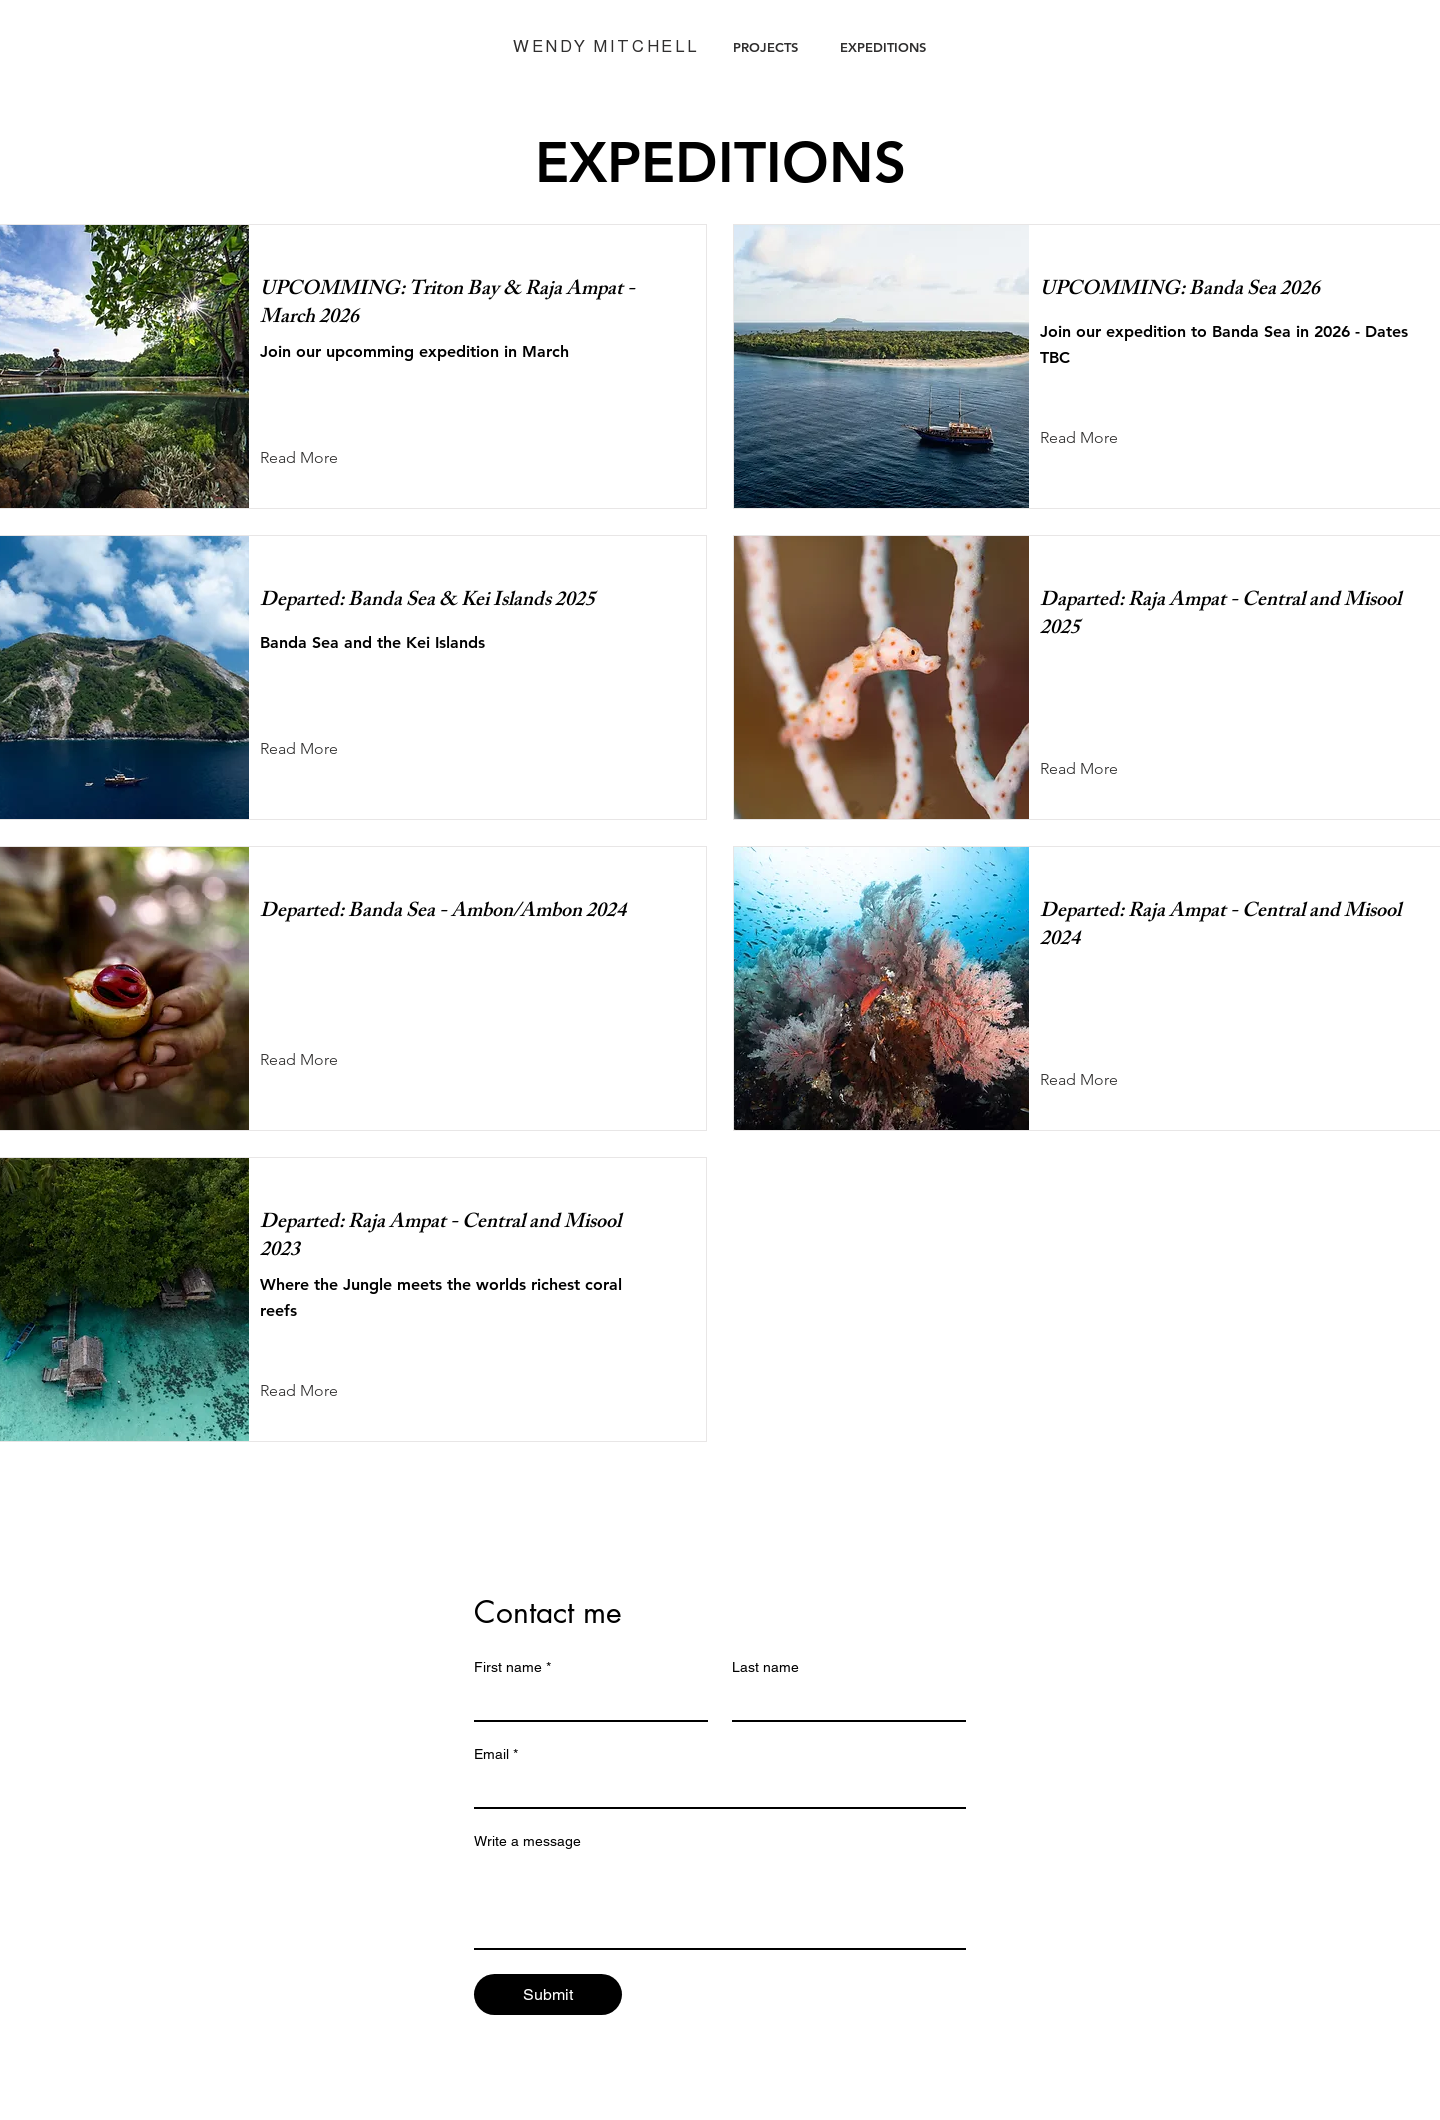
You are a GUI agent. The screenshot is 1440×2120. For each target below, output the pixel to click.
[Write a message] (720, 1903)
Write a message (527, 1841)
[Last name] (843, 1702)
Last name (765, 1667)
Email (496, 1754)
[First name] (585, 1702)
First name (512, 1667)
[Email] (714, 1789)
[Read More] (314, 458)
